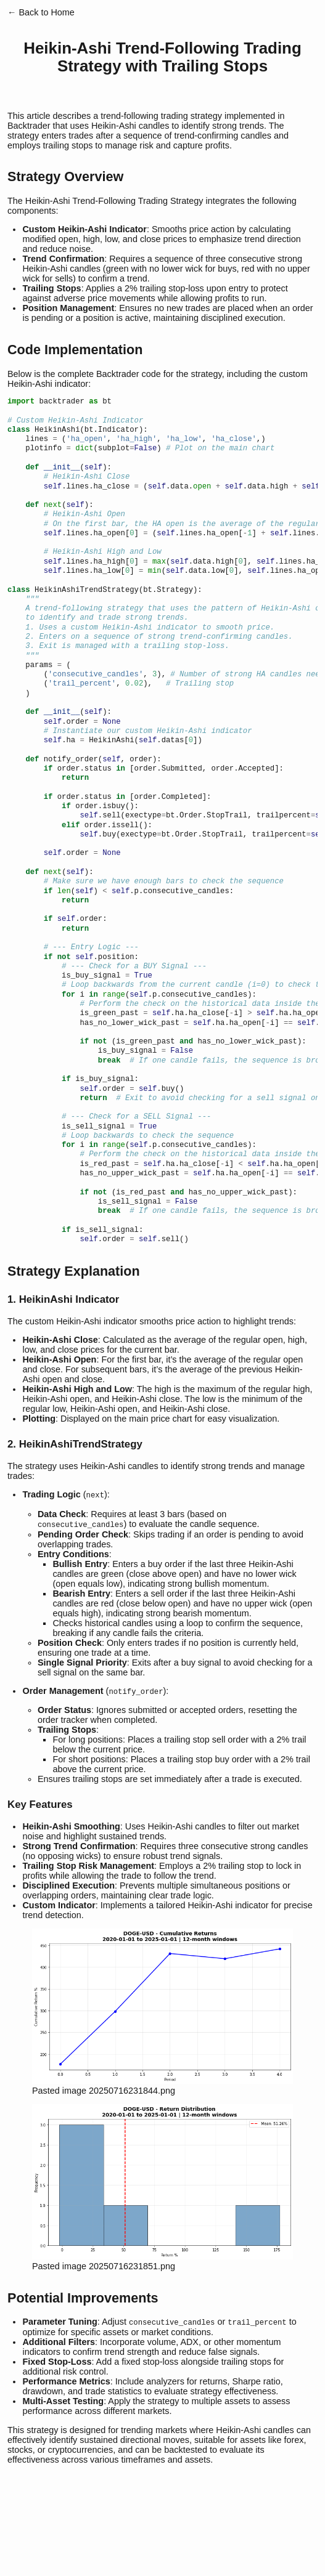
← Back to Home (41, 12)
